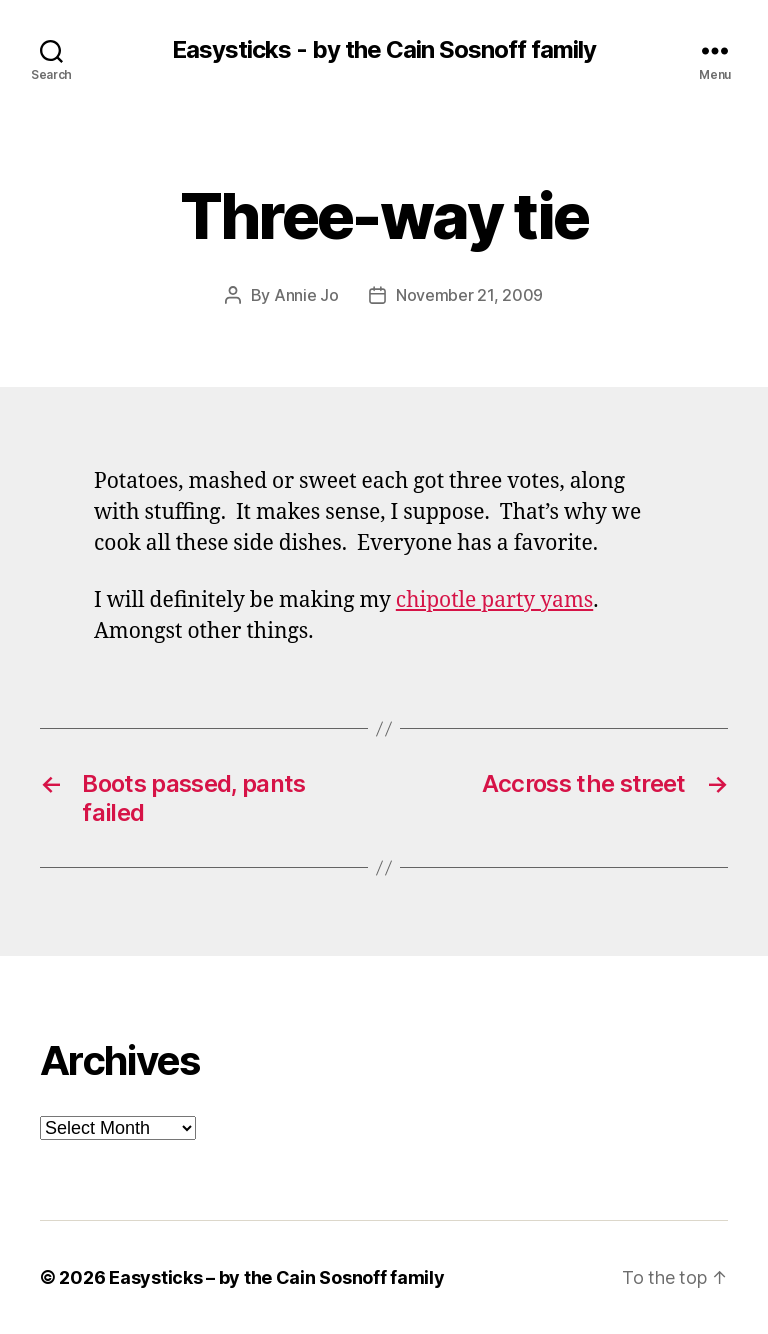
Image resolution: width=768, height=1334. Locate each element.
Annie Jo (306, 295)
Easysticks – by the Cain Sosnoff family (276, 1277)
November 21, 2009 (469, 295)
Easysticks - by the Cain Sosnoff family (384, 50)
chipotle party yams (494, 600)
